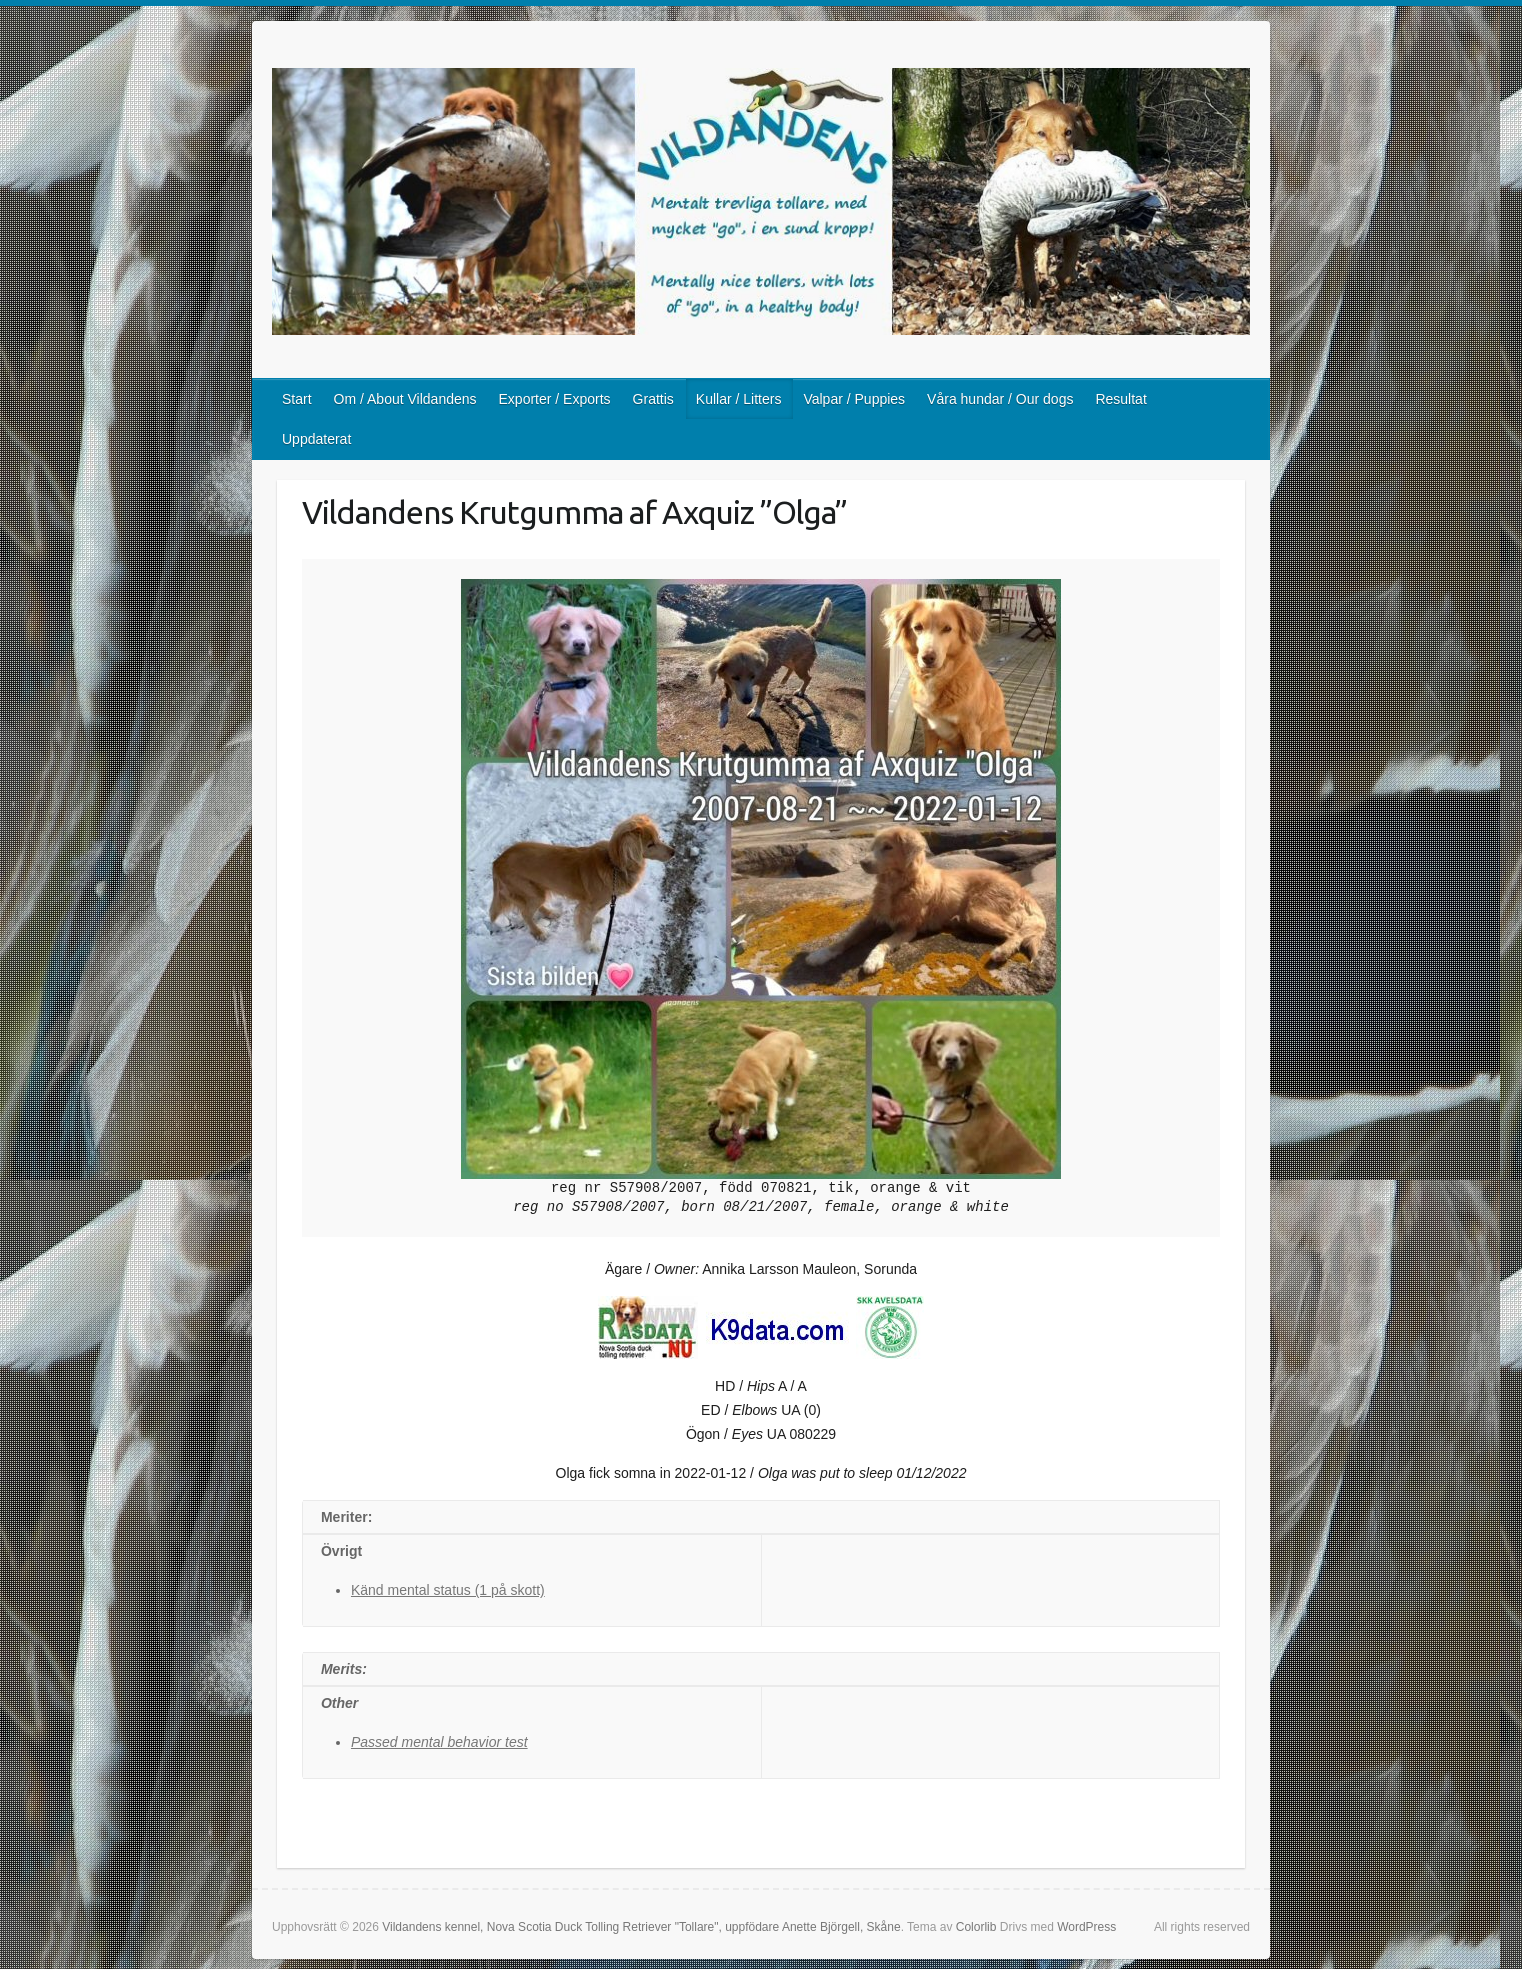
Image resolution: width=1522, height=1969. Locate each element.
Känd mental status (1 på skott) (448, 1590)
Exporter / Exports (555, 399)
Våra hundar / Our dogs (1000, 399)
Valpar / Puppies (854, 399)
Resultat (1120, 399)
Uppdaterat (316, 439)
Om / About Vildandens (405, 399)
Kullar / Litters (739, 399)
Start (297, 399)
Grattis (653, 399)
